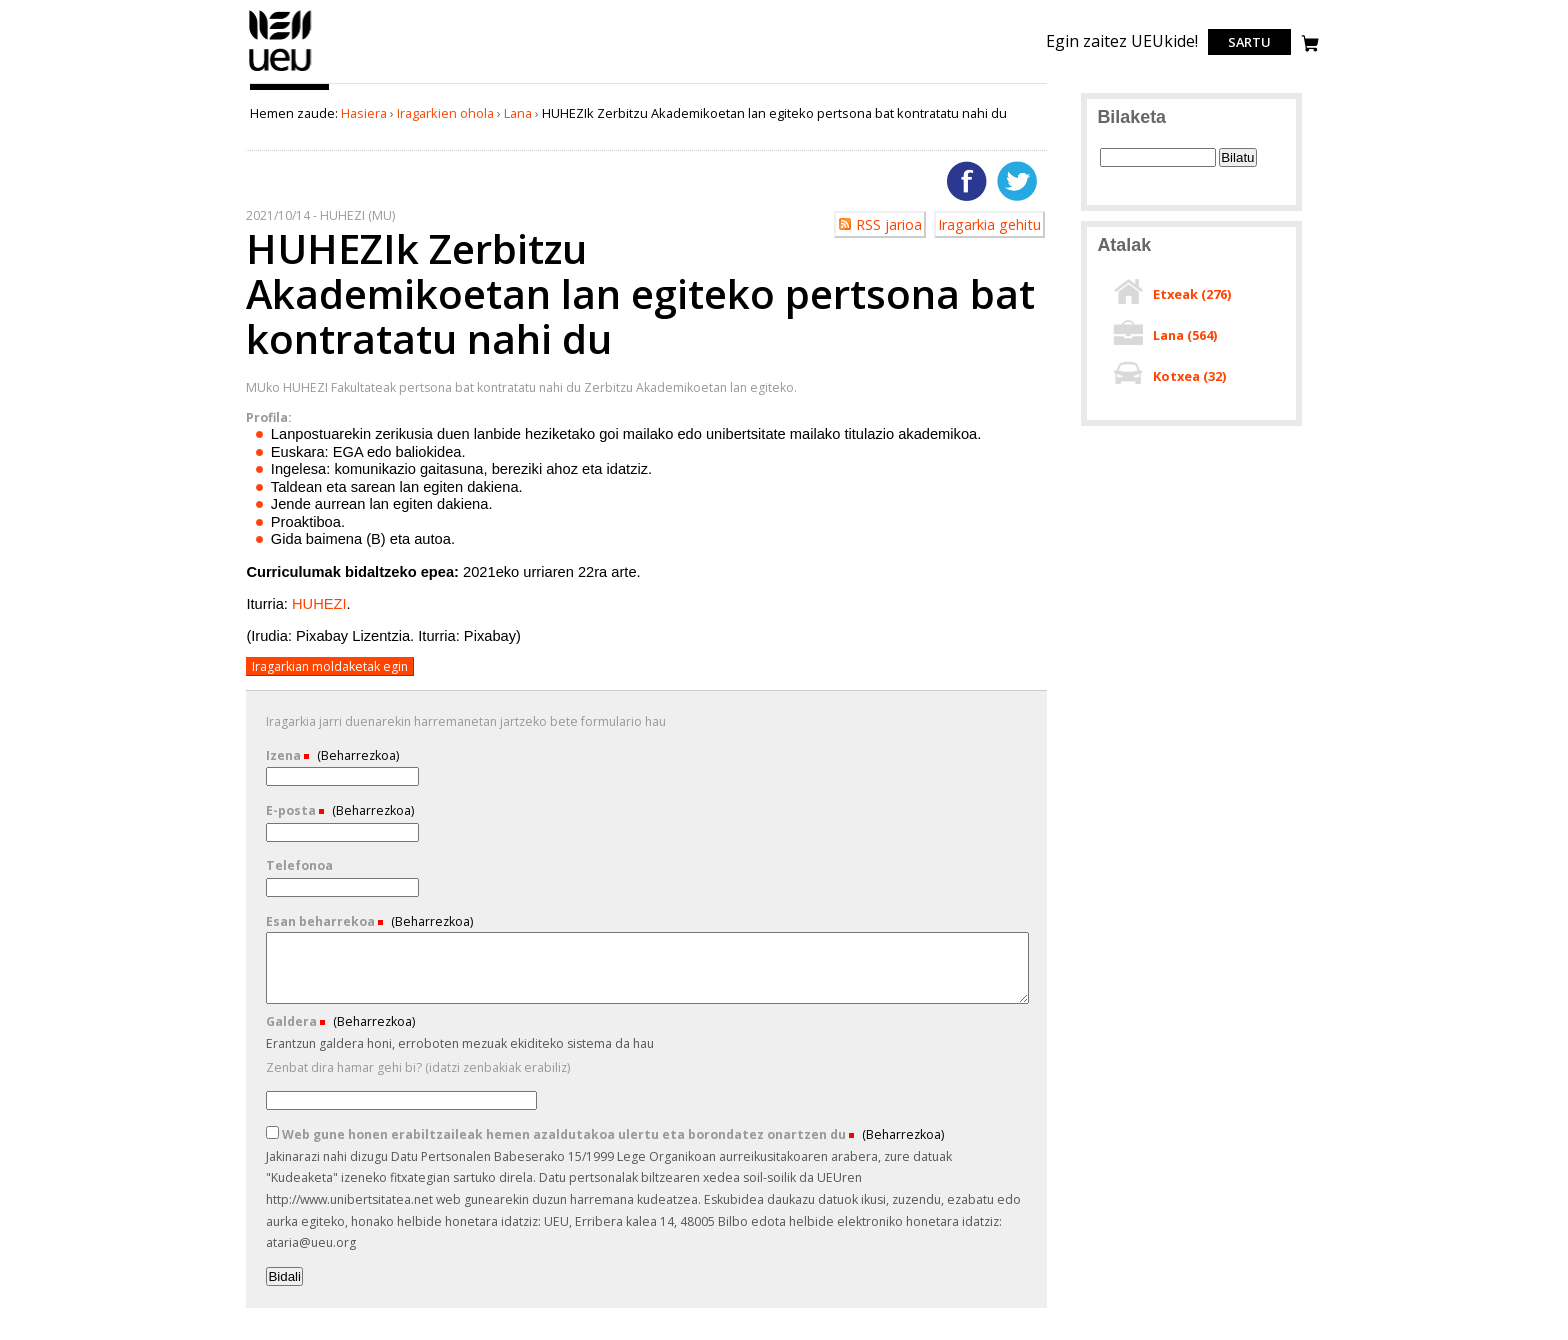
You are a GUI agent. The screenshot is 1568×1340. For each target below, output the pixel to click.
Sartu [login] (1249, 42)
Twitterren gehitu (1017, 181)
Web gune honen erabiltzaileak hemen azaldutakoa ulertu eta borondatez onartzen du (557, 1134)
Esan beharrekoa (322, 921)
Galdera (293, 1021)
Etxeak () (1192, 294)
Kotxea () (1189, 376)
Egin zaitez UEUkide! (1122, 41)
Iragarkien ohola (445, 113)
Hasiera (364, 113)
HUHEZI (319, 604)
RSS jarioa (889, 224)
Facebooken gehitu (967, 181)
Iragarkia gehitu (989, 224)
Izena (285, 755)
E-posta (292, 810)
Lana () (1185, 335)
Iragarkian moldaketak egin (330, 666)
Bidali (284, 1276)
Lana (518, 113)
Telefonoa (299, 865)
